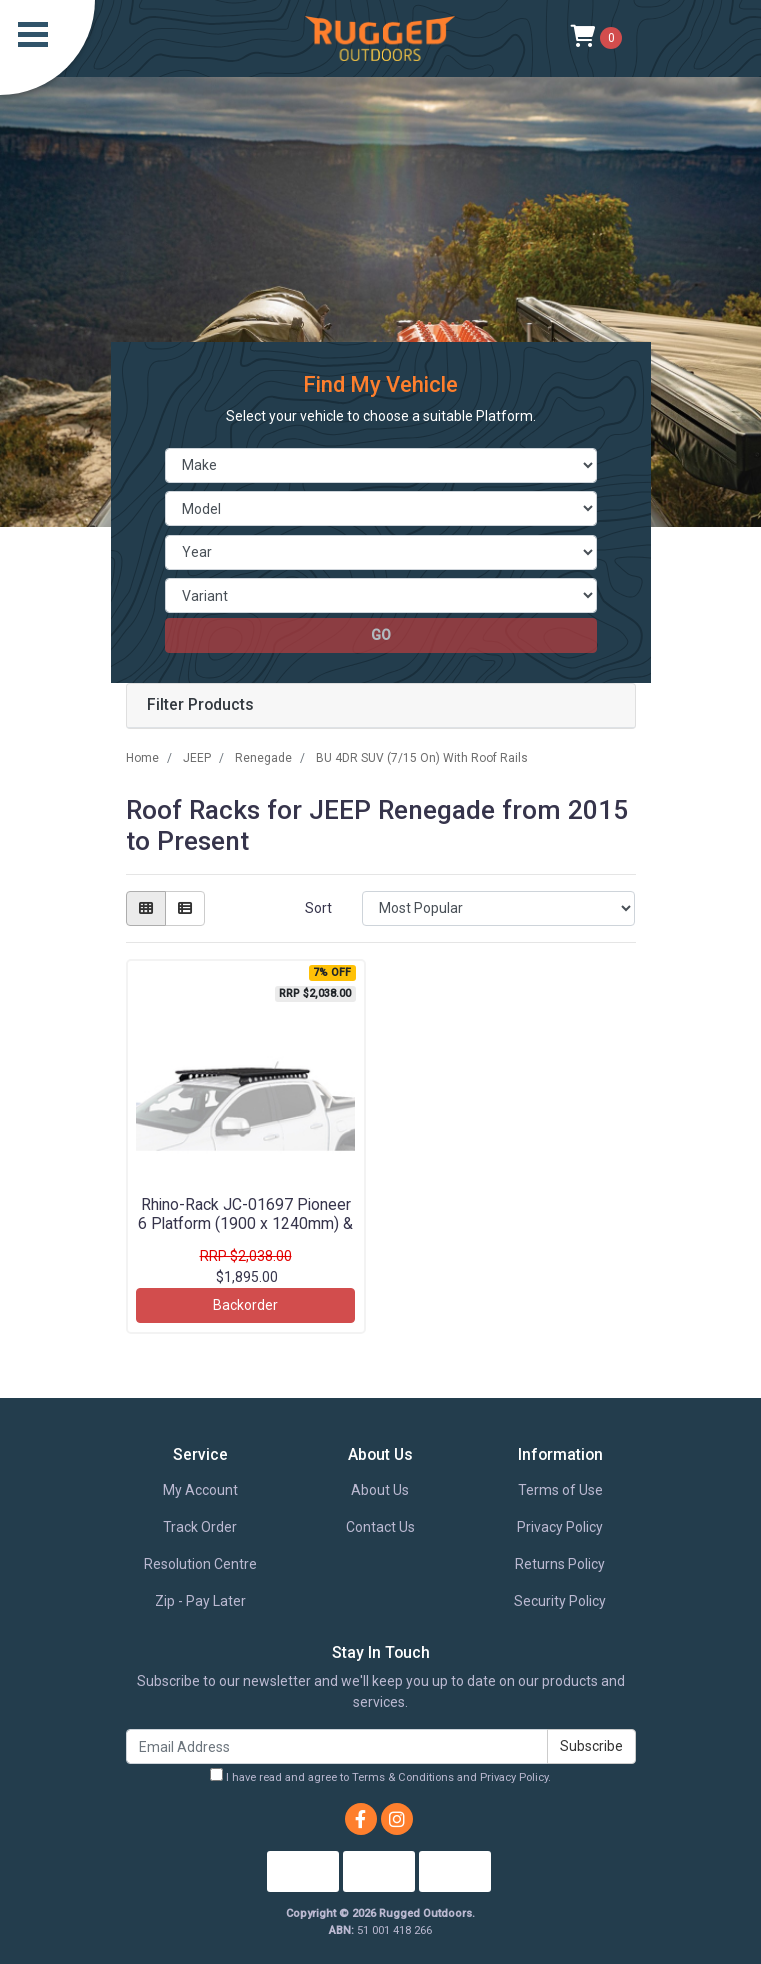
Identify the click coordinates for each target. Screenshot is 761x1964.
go (381, 635)
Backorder (245, 1305)
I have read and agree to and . (380, 1776)
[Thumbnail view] (146, 908)
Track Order (200, 1527)
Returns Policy (560, 1564)
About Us (380, 1490)
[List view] (185, 908)
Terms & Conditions (403, 1777)
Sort (318, 908)
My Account (200, 1490)
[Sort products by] (498, 908)
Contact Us (380, 1527)
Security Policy (560, 1601)
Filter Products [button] (200, 705)
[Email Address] (337, 1746)
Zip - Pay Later (200, 1601)
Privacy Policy (560, 1527)
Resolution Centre (200, 1564)
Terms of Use (560, 1490)
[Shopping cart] (596, 38)
